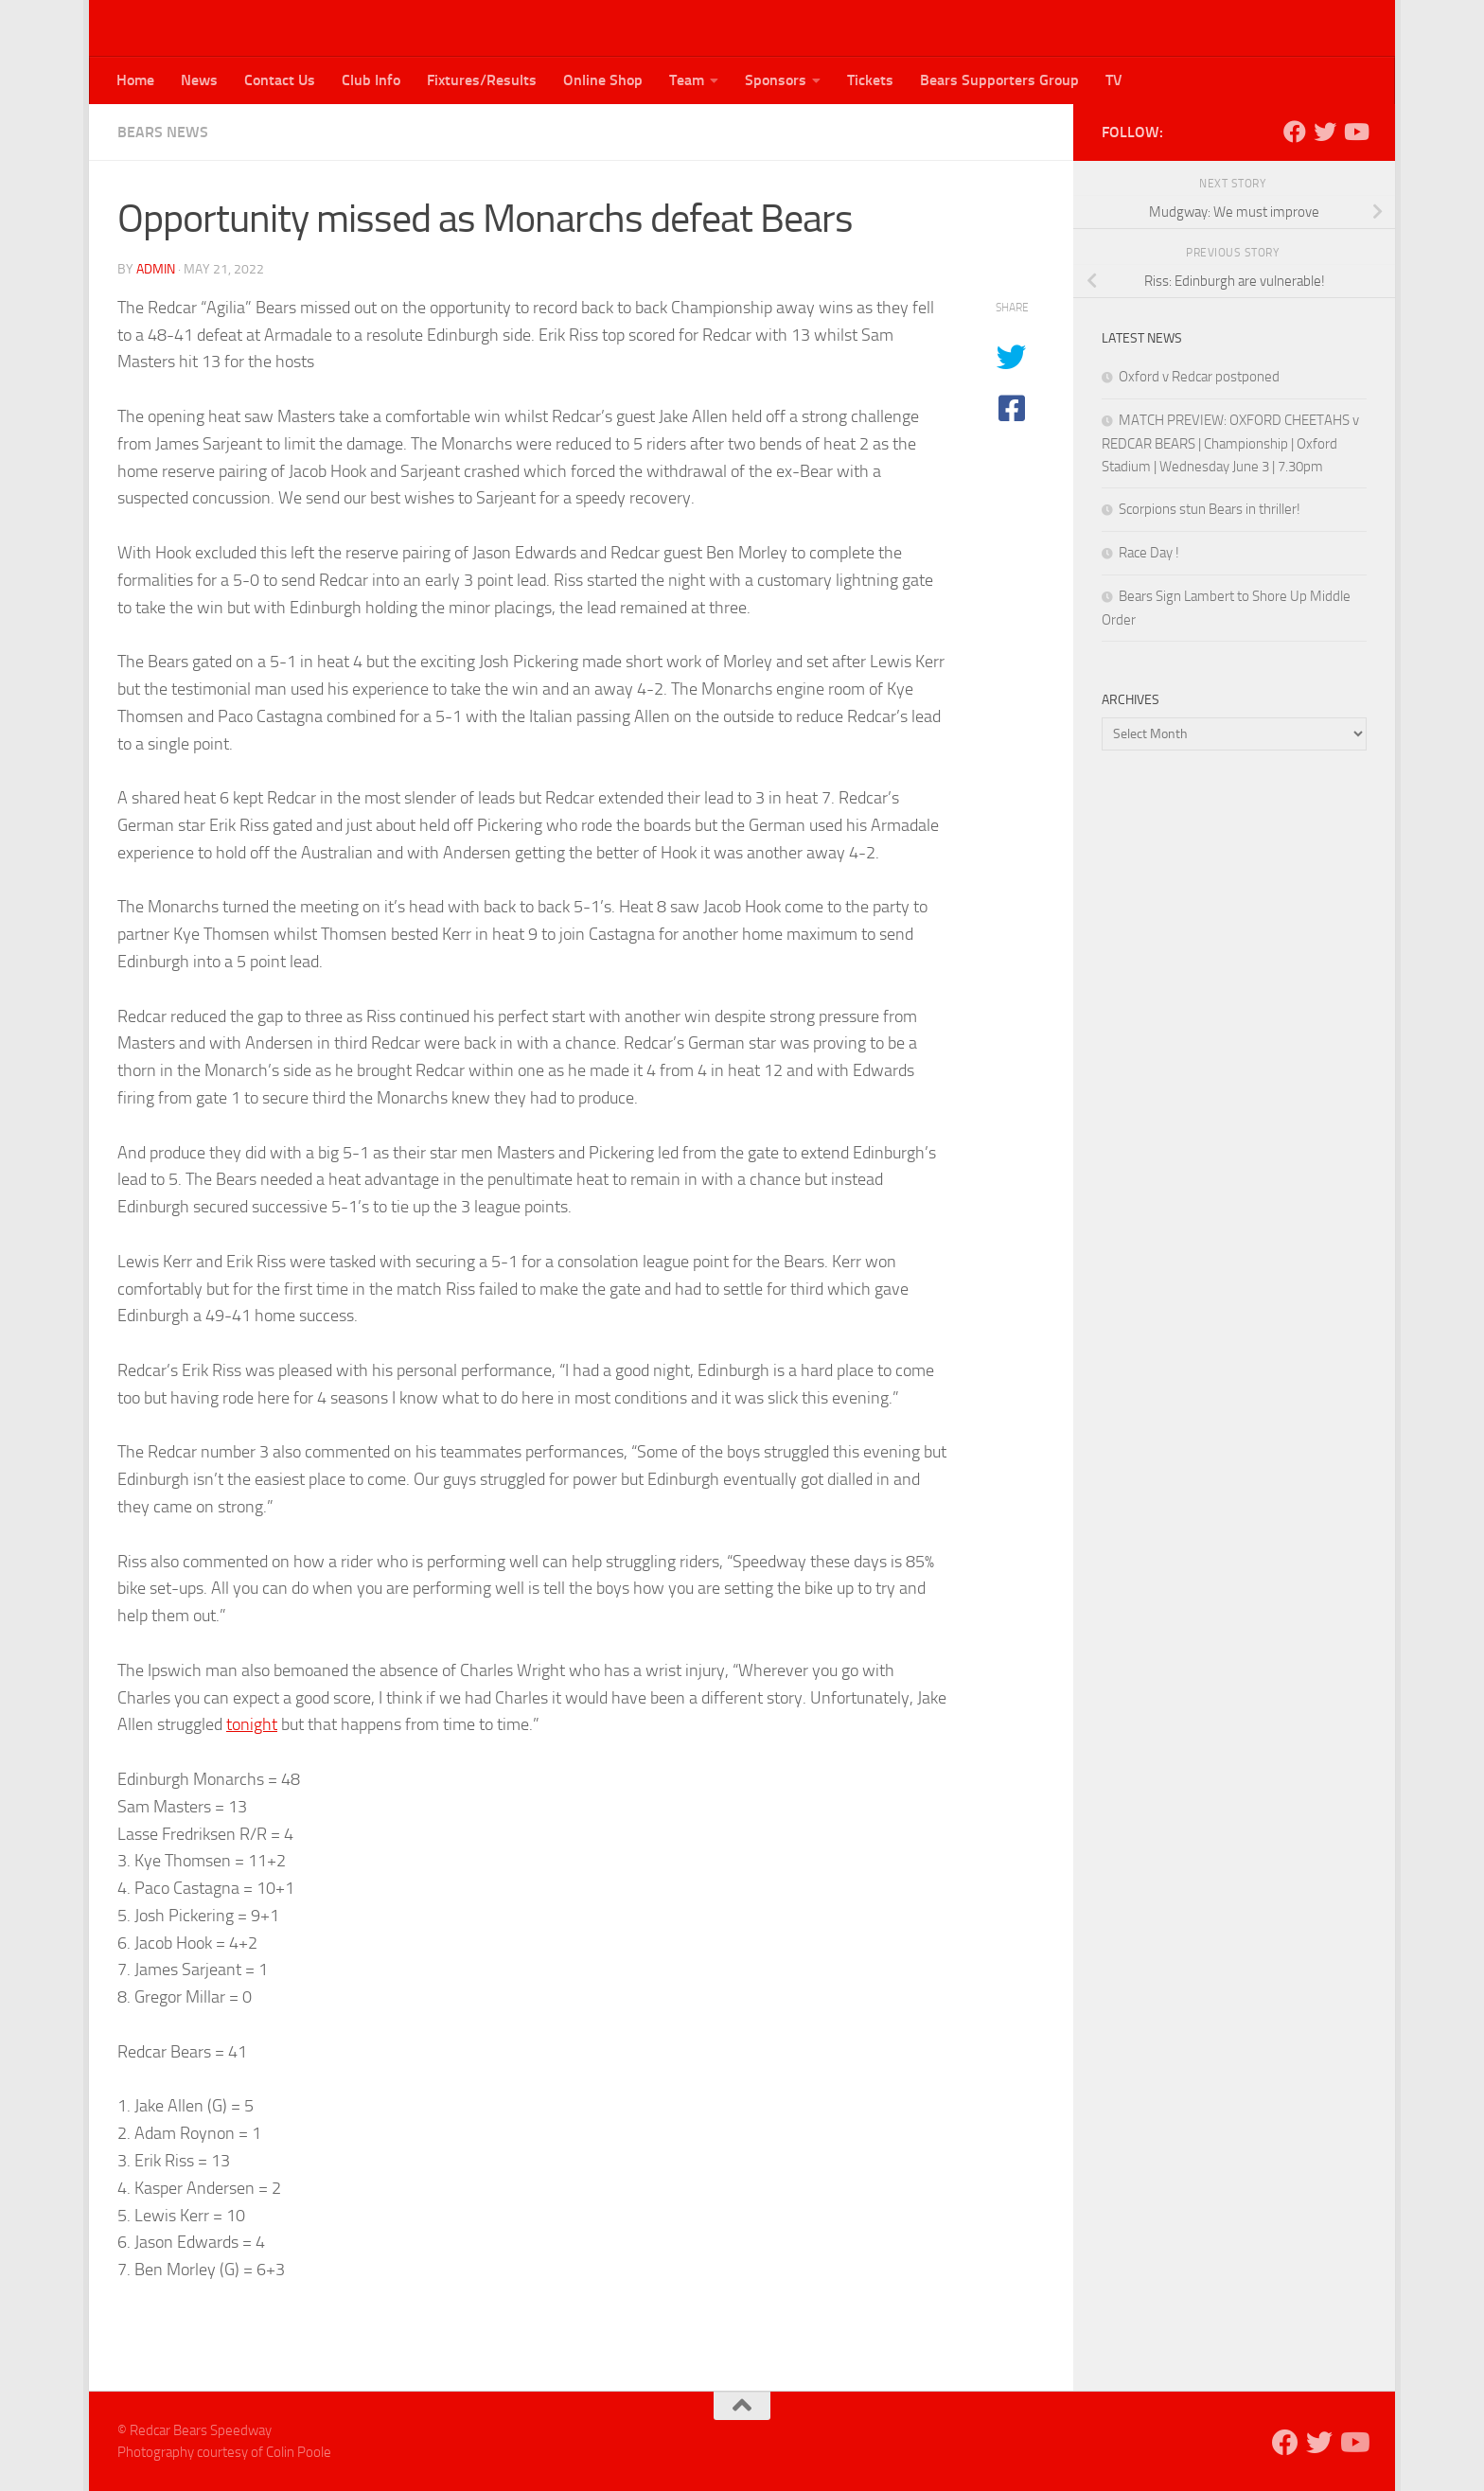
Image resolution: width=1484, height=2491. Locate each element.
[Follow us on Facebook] (1294, 131)
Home (135, 80)
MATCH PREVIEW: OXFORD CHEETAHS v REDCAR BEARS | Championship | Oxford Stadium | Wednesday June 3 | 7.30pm (1230, 443)
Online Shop (603, 80)
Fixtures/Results (482, 80)
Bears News (162, 132)
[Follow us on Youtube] (1355, 131)
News (199, 80)
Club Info (371, 80)
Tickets (870, 80)
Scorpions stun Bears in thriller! (1209, 509)
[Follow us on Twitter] (1325, 131)
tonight (251, 1724)
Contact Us (279, 80)
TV (1113, 80)
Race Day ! (1149, 552)
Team (686, 80)
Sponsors (775, 80)
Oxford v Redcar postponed (1199, 376)
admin (155, 269)
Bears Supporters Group (999, 80)
